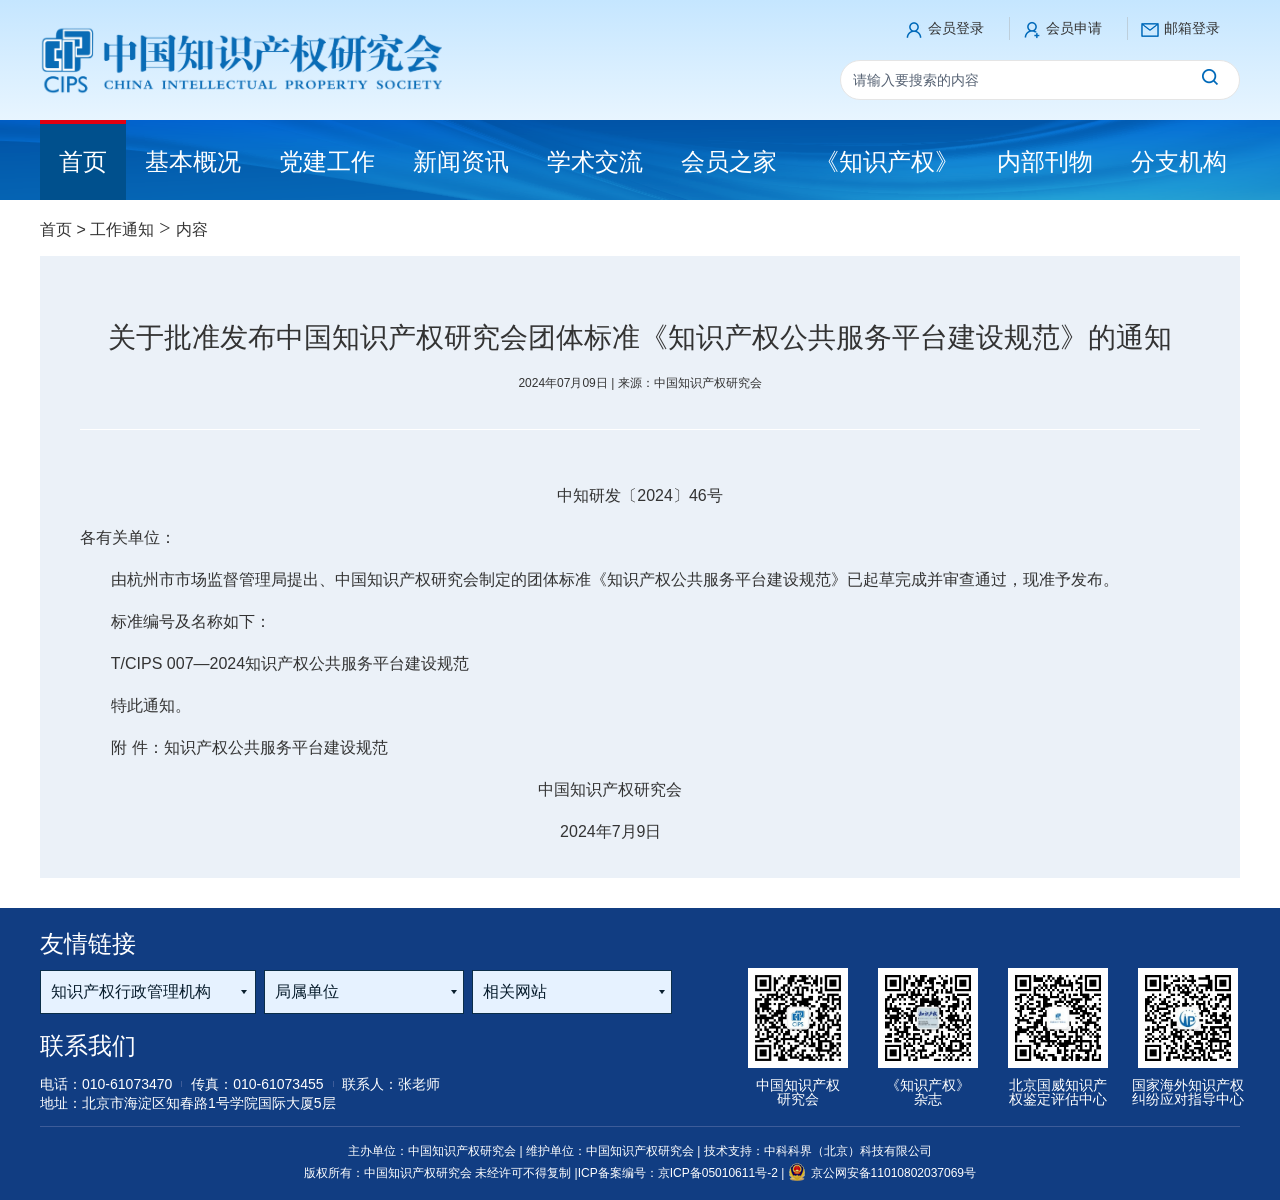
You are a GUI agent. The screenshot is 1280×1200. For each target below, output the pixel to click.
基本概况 (193, 161)
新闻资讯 (461, 161)
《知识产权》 (887, 161)
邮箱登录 (1192, 28)
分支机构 (1179, 161)
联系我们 (88, 1045)
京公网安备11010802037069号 (882, 1173)
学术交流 (595, 161)
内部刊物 (1045, 161)
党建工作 (327, 161)
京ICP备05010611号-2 (719, 1173)
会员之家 (729, 161)
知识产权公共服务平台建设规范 (276, 747)
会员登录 (956, 28)
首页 (56, 229)
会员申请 (1074, 28)
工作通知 (122, 229)
